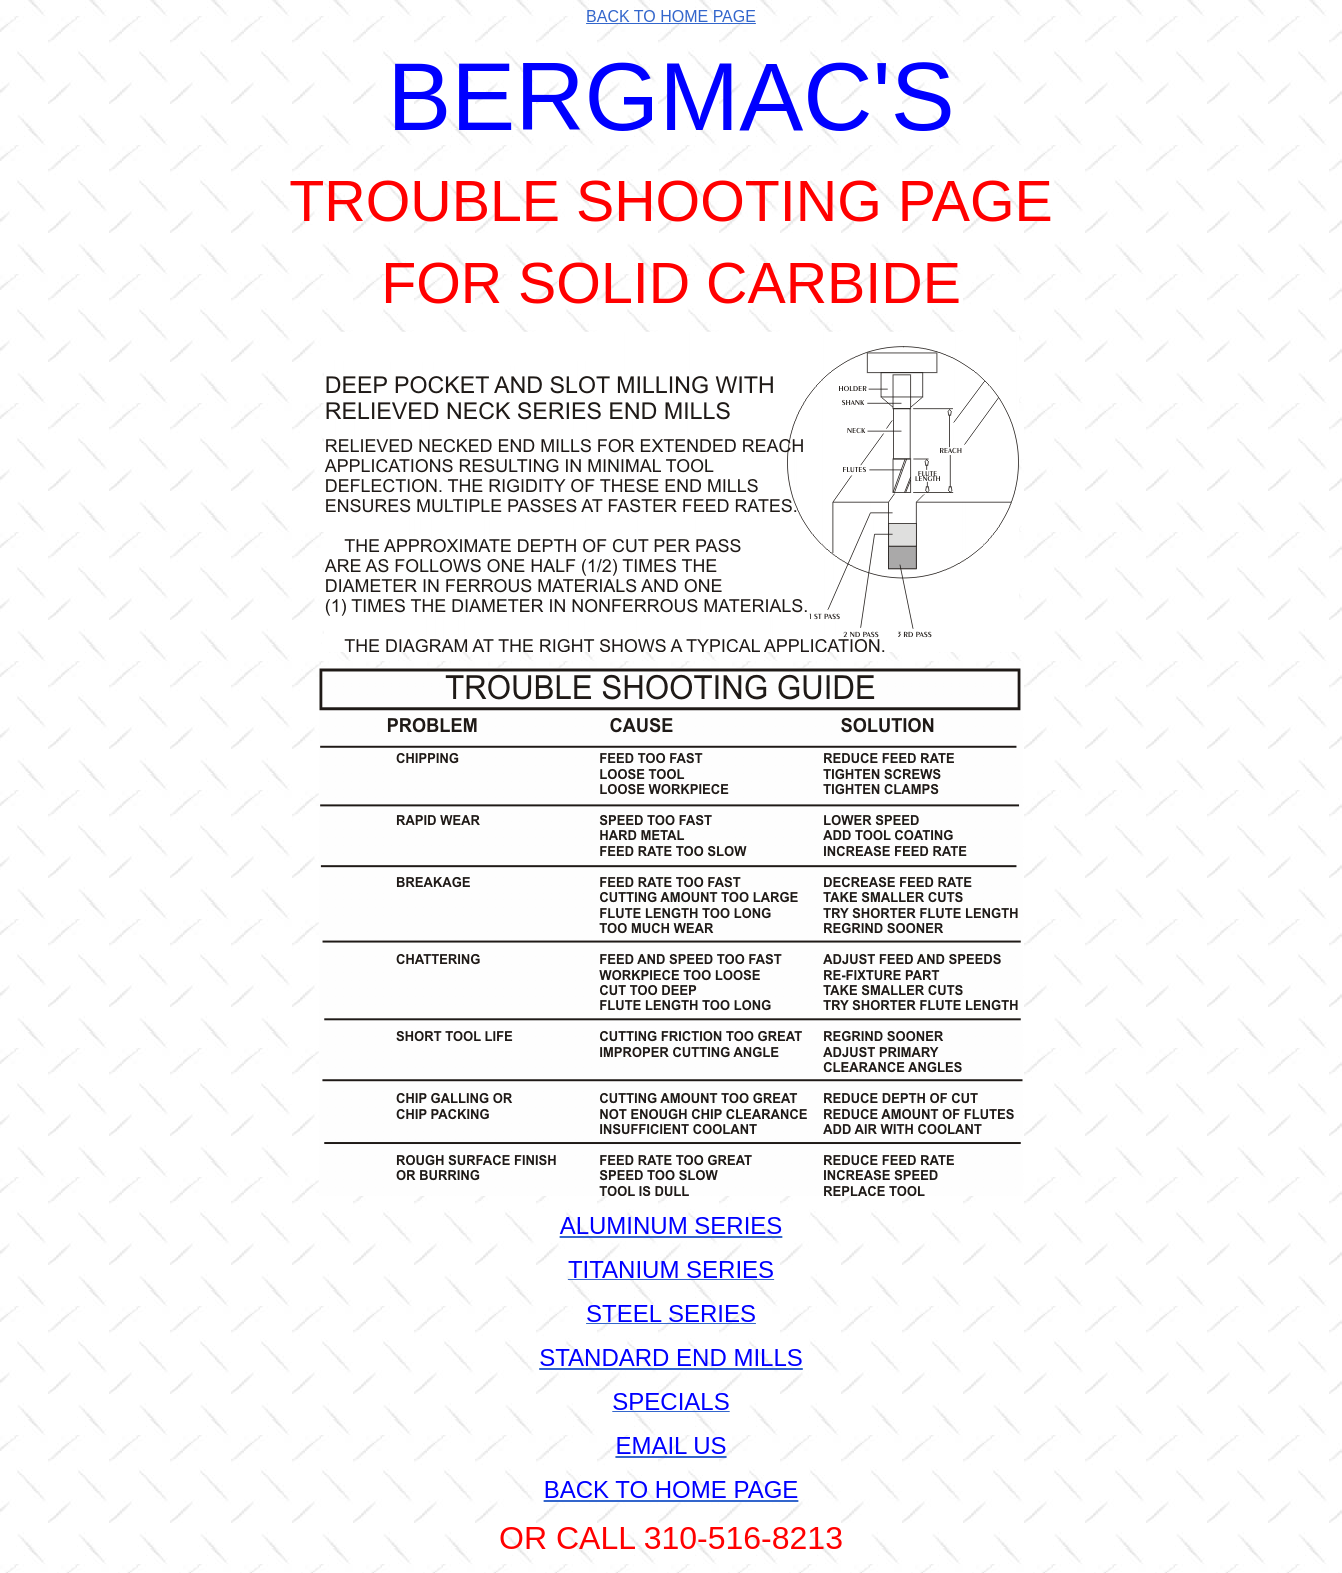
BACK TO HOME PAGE (671, 16)
